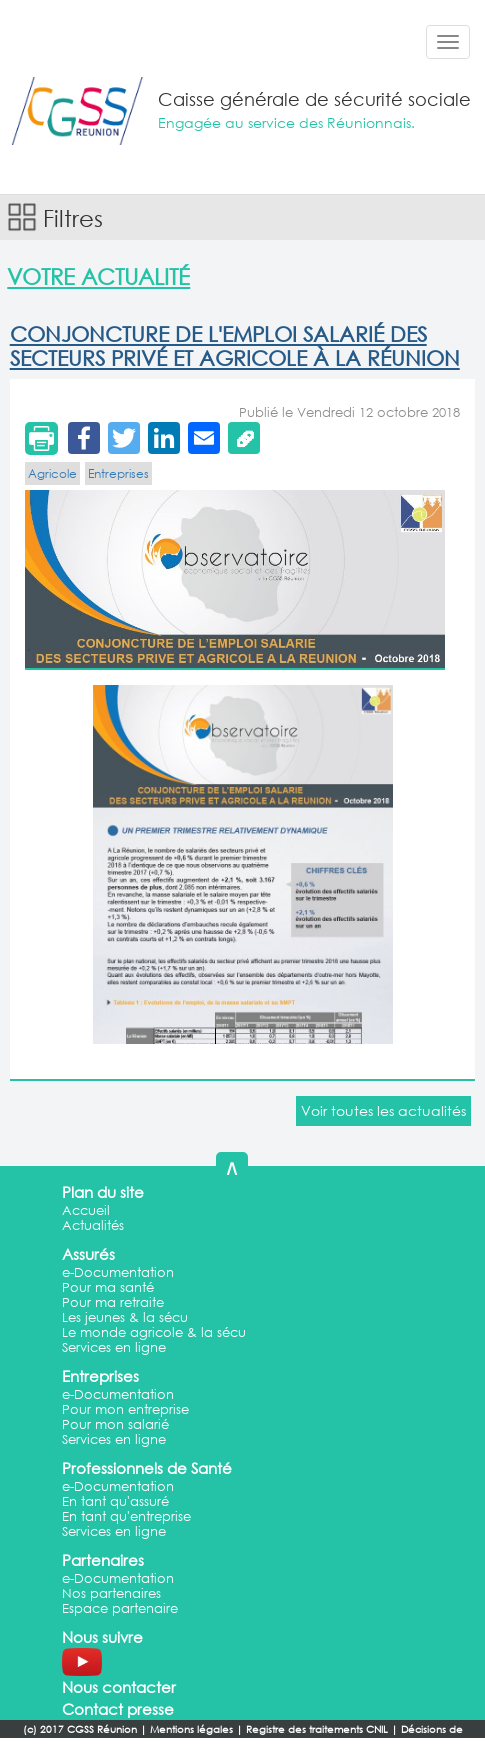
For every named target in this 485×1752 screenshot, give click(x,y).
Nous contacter (119, 1687)
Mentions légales (191, 1729)
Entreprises (118, 473)
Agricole (52, 473)
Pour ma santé (108, 1287)
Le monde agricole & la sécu (154, 1332)
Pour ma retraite (113, 1302)
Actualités (93, 1225)
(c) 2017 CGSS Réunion (80, 1729)
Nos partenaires (111, 1593)
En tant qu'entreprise (126, 1516)
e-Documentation (118, 1272)
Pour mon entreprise (125, 1409)
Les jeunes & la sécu (125, 1317)
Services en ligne (114, 1347)
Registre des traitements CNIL (317, 1729)
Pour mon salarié (115, 1424)
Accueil (86, 1210)
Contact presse (118, 1709)
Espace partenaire (120, 1608)
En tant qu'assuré (115, 1501)
